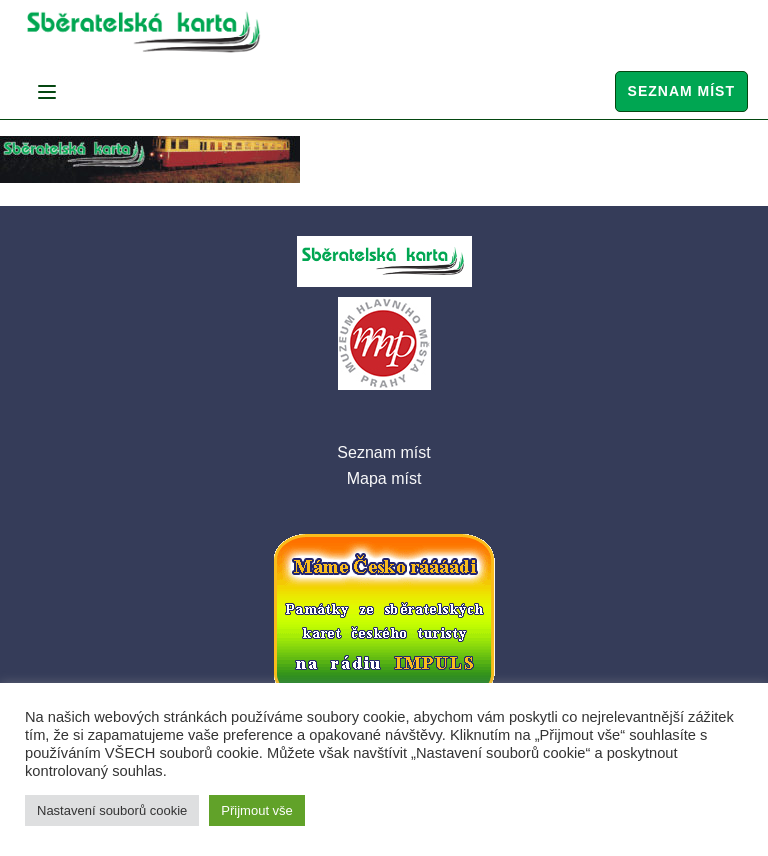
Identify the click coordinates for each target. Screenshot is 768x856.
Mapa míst (384, 478)
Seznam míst (681, 91)
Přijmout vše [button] (257, 810)
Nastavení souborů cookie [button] (112, 810)
